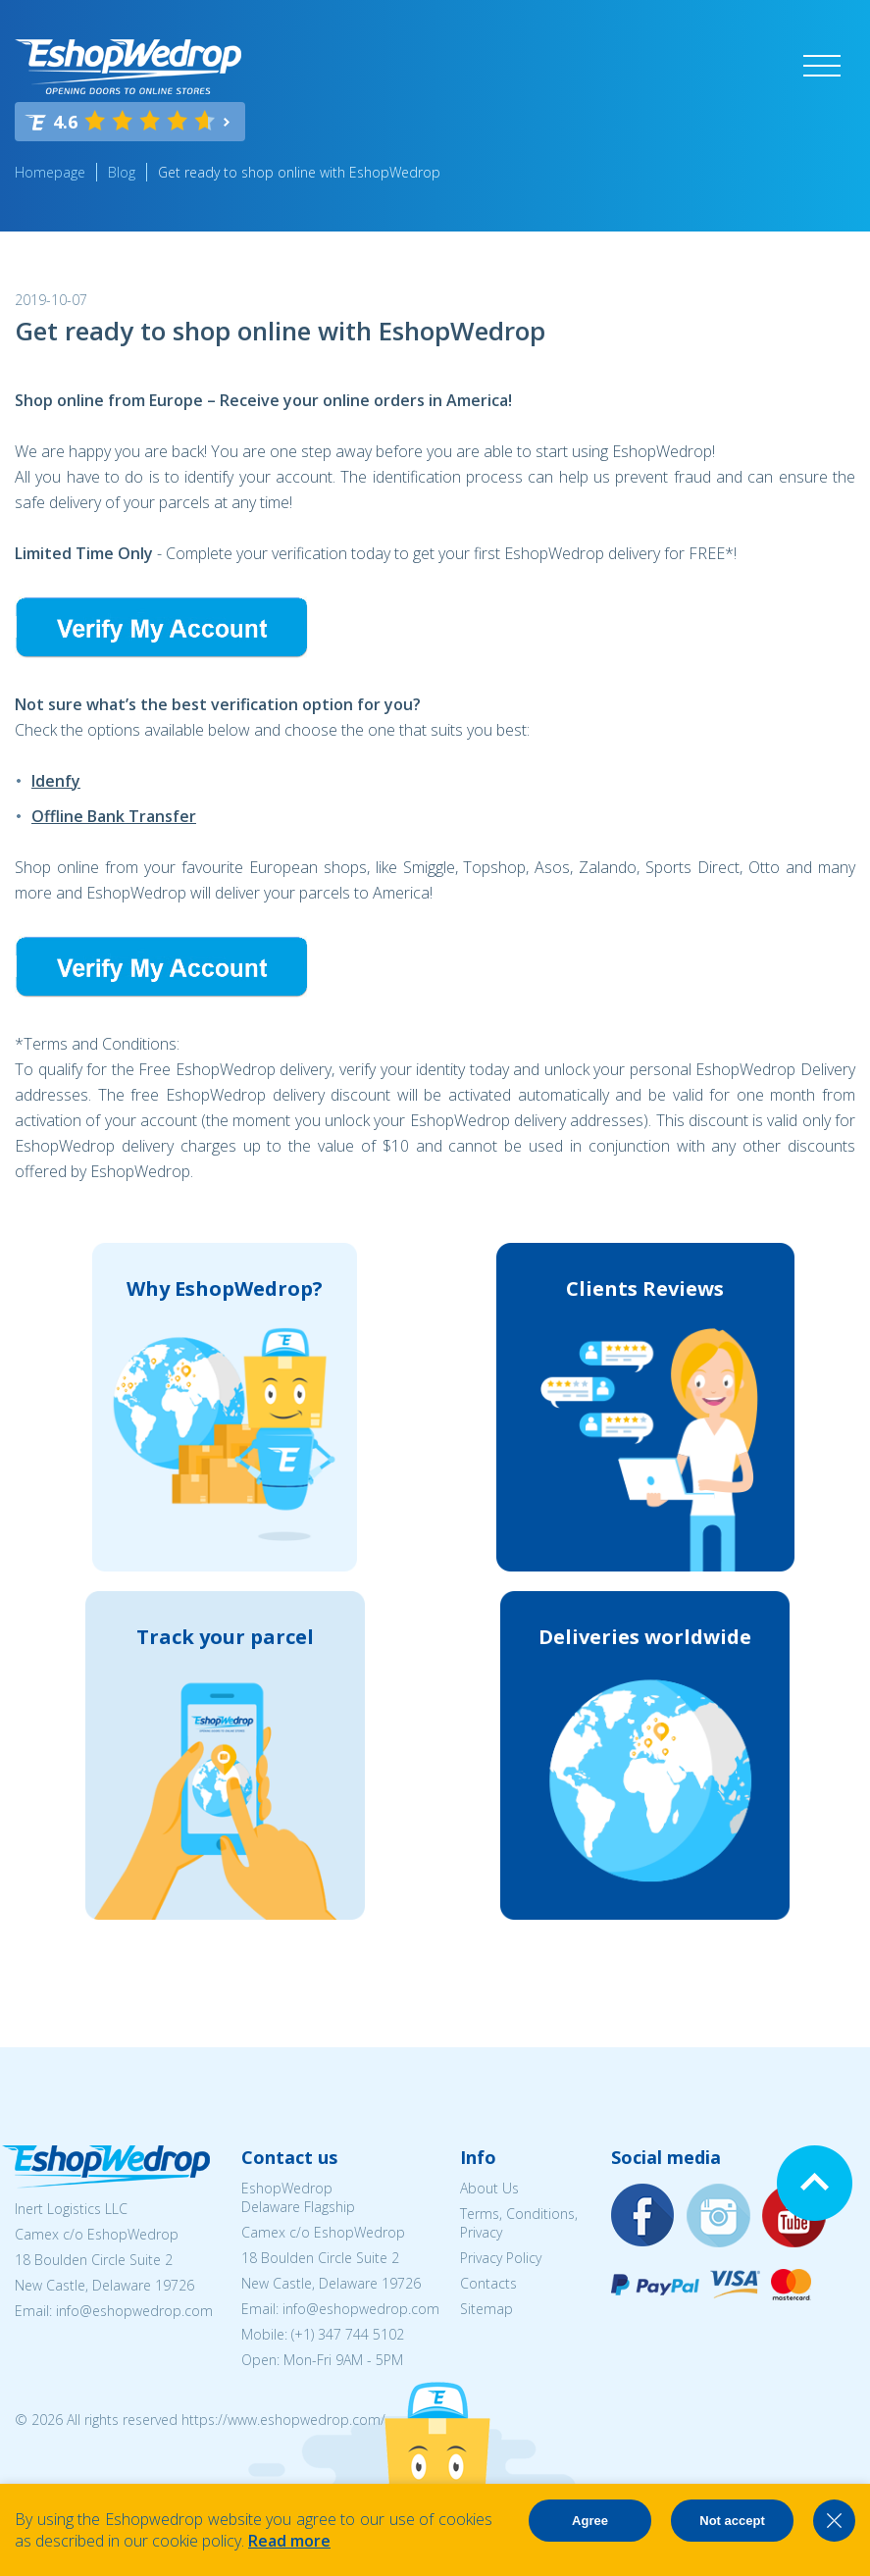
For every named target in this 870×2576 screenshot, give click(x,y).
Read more (289, 2540)
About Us (489, 2188)
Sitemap (486, 2308)
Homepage (50, 172)
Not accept (731, 2520)
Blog (121, 172)
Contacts (488, 2283)
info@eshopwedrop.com (134, 2310)
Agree (590, 2520)
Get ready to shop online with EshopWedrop (299, 172)
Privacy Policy (500, 2257)
